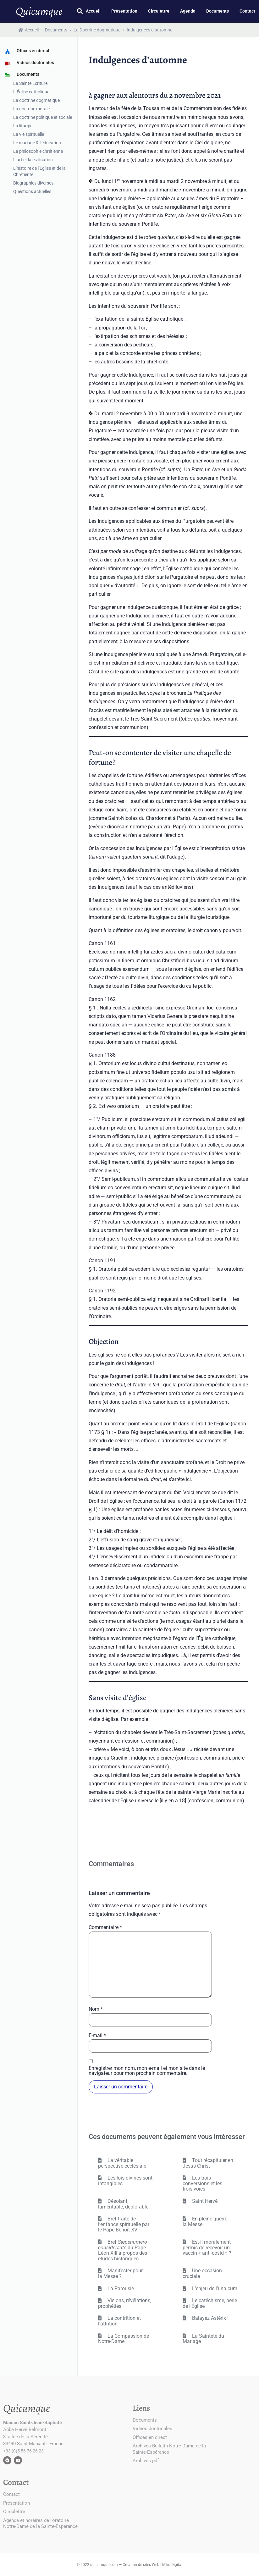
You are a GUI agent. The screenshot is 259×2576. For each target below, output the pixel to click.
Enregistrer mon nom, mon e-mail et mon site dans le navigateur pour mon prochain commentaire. (147, 2071)
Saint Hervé (204, 2201)
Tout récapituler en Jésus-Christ (208, 2163)
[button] (80, 11)
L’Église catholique (31, 91)
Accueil (93, 11)
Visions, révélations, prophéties (124, 2303)
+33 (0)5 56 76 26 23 (23, 2450)
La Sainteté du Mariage (203, 2339)
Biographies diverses (33, 182)
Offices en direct (150, 2437)
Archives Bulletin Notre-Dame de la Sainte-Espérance (169, 2449)
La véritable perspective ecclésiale (122, 2163)
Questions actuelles (32, 191)
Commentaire (105, 1927)
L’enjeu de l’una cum (214, 2288)
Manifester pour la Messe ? (120, 2273)
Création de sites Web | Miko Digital (152, 2564)
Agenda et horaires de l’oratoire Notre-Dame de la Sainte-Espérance (40, 2523)
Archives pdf (146, 2460)
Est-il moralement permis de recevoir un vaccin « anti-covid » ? (207, 2247)
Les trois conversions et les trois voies (202, 2183)
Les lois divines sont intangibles (125, 2180)
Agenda (188, 11)
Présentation (124, 11)
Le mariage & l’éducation (37, 142)
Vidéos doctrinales (152, 2428)
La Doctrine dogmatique (97, 29)
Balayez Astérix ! (210, 2318)
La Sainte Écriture (30, 83)
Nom (96, 2009)
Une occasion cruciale (202, 2273)
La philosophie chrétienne (38, 151)
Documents (217, 11)
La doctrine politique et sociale (42, 117)
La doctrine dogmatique (36, 100)
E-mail (97, 2035)
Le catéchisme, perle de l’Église (210, 2303)
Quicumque (39, 11)
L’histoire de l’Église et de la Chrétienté (39, 171)
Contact (247, 11)
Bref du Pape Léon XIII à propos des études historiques (122, 2250)
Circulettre (158, 11)
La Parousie (120, 2288)
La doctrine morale (31, 108)
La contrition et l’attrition (119, 2321)
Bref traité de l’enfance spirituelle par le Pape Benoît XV (123, 2224)
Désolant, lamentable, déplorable (123, 2204)
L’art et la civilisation (33, 159)
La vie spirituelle (28, 134)
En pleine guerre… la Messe (207, 2221)
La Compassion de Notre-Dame (123, 2339)
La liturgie (22, 125)
